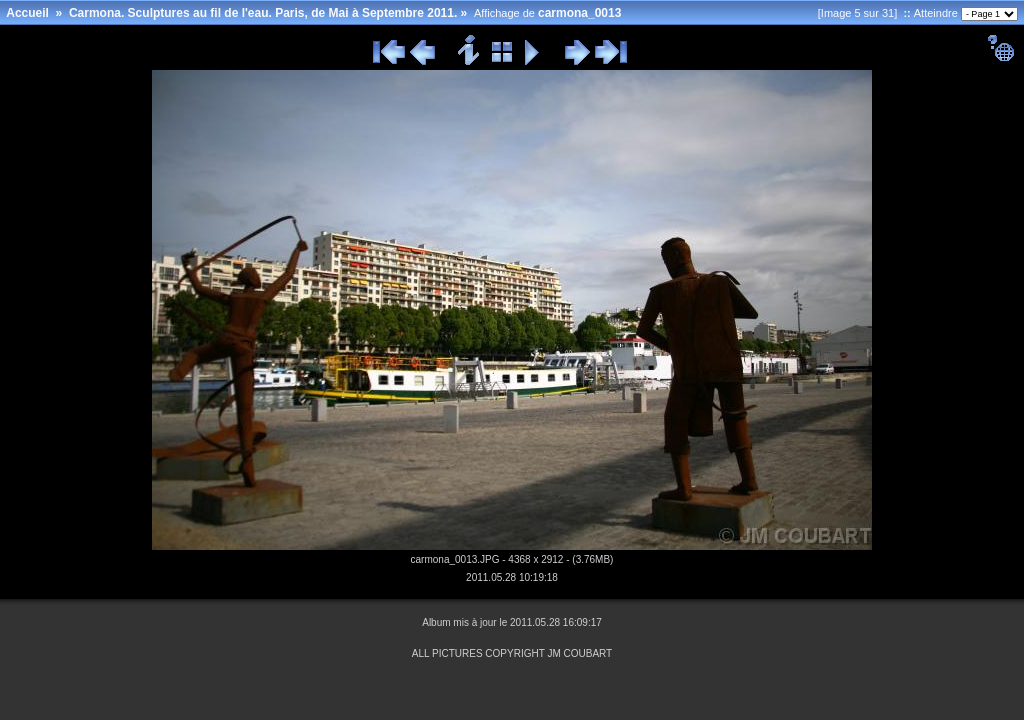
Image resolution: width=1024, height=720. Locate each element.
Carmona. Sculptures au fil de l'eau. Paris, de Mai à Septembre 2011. (263, 13)
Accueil (27, 13)
